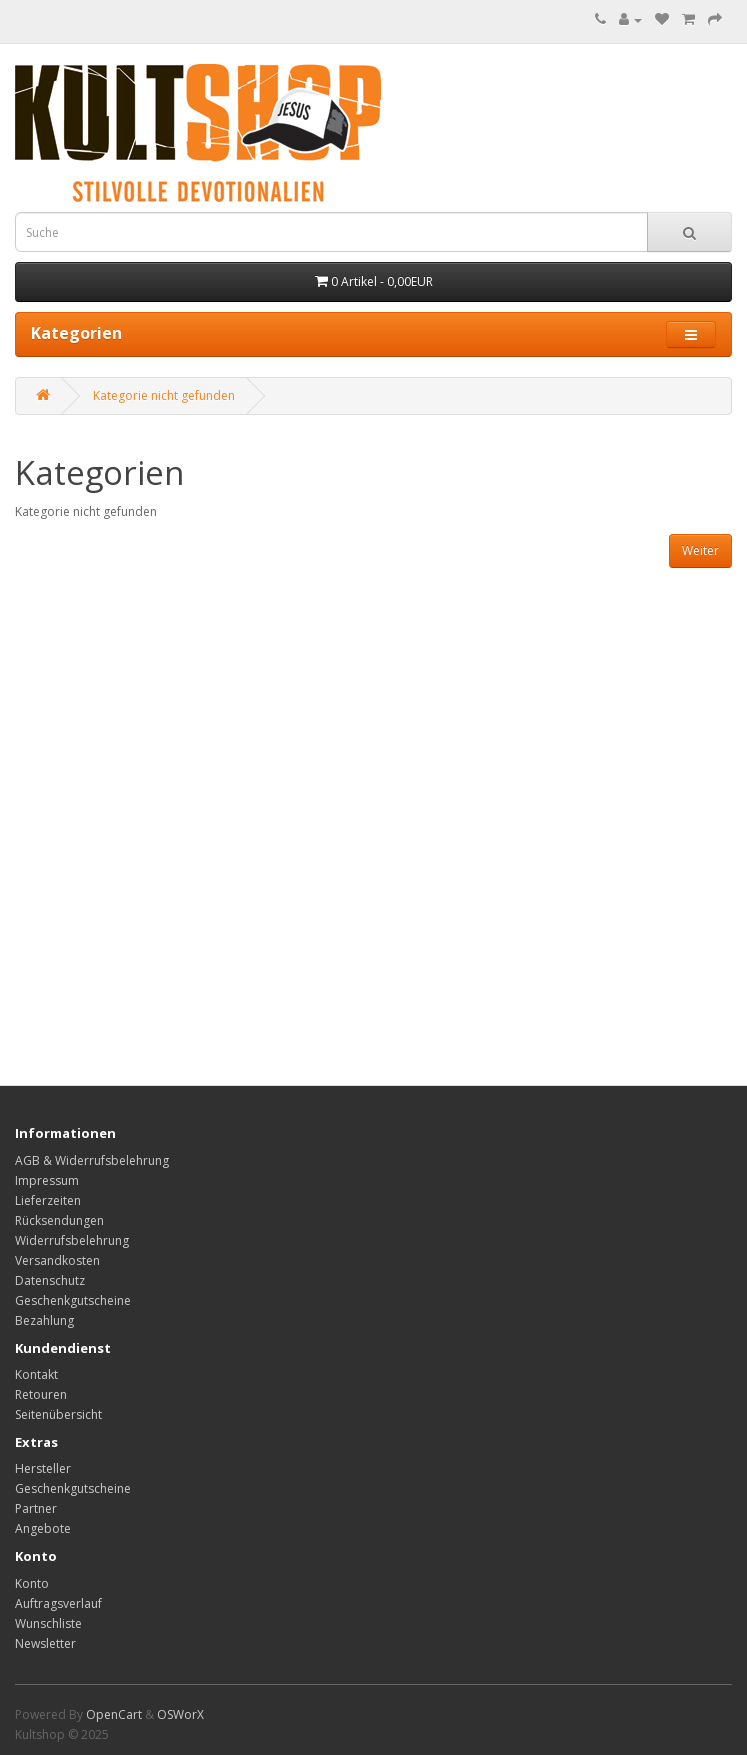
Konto (32, 1583)
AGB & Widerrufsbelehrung (92, 1160)
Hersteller (43, 1468)
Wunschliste (48, 1623)
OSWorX (180, 1714)
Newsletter (45, 1643)
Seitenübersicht (58, 1414)
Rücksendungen (59, 1220)
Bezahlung (44, 1320)
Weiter (700, 550)
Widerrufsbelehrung (72, 1240)
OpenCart (114, 1714)
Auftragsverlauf (58, 1603)
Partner (36, 1508)
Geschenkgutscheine (73, 1300)
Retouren (41, 1394)
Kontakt (36, 1374)
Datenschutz (50, 1280)
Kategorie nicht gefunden (164, 395)
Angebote (43, 1528)
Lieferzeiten (48, 1200)
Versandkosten (57, 1260)
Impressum (47, 1180)
